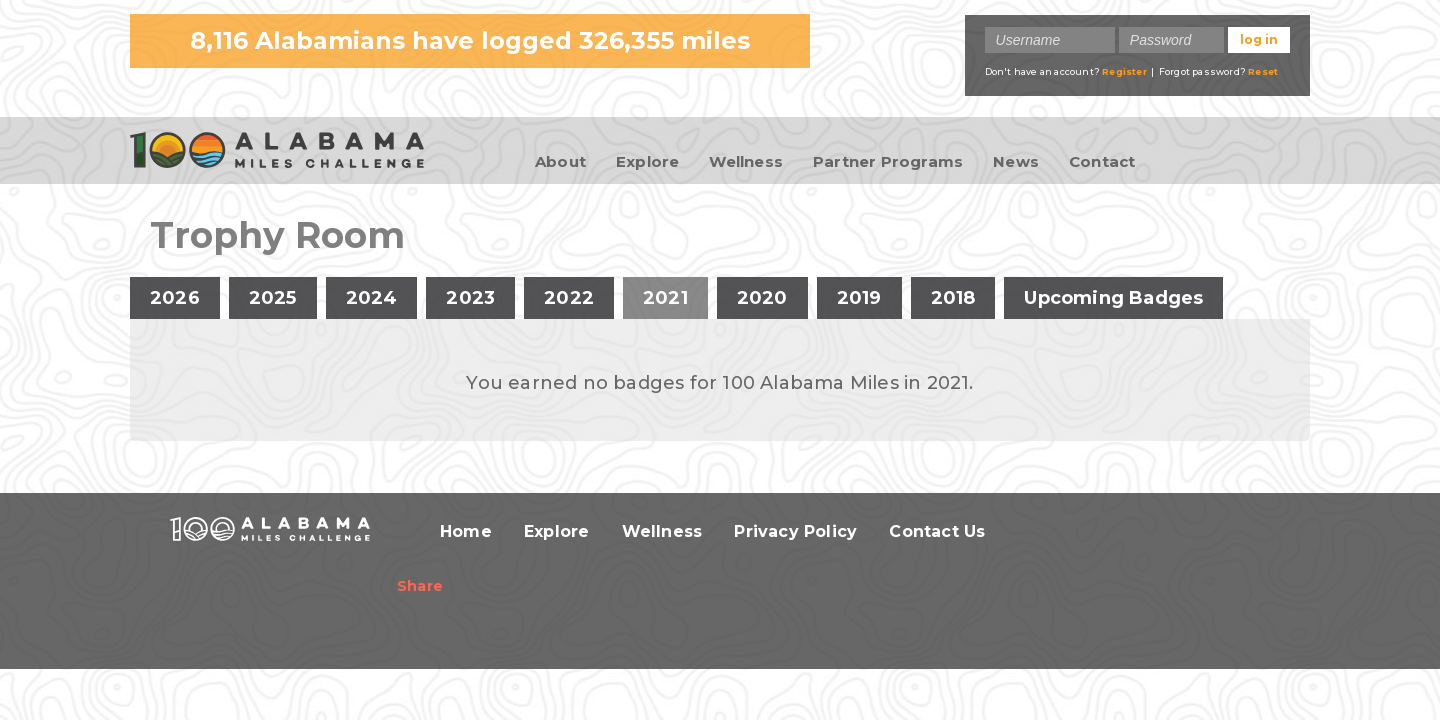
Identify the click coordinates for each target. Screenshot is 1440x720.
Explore (647, 161)
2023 (470, 298)
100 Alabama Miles (277, 152)
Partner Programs (888, 161)
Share (420, 586)
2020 (762, 298)
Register (1124, 71)
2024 (372, 298)
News (1016, 161)
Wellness (746, 161)
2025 (273, 298)
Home (466, 531)
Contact (1102, 161)
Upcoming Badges (1113, 298)
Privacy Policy (795, 531)
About (560, 161)
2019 (859, 298)
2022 (569, 298)
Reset (1263, 71)
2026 (175, 298)
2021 (675, 298)
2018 (953, 298)
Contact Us (937, 531)
